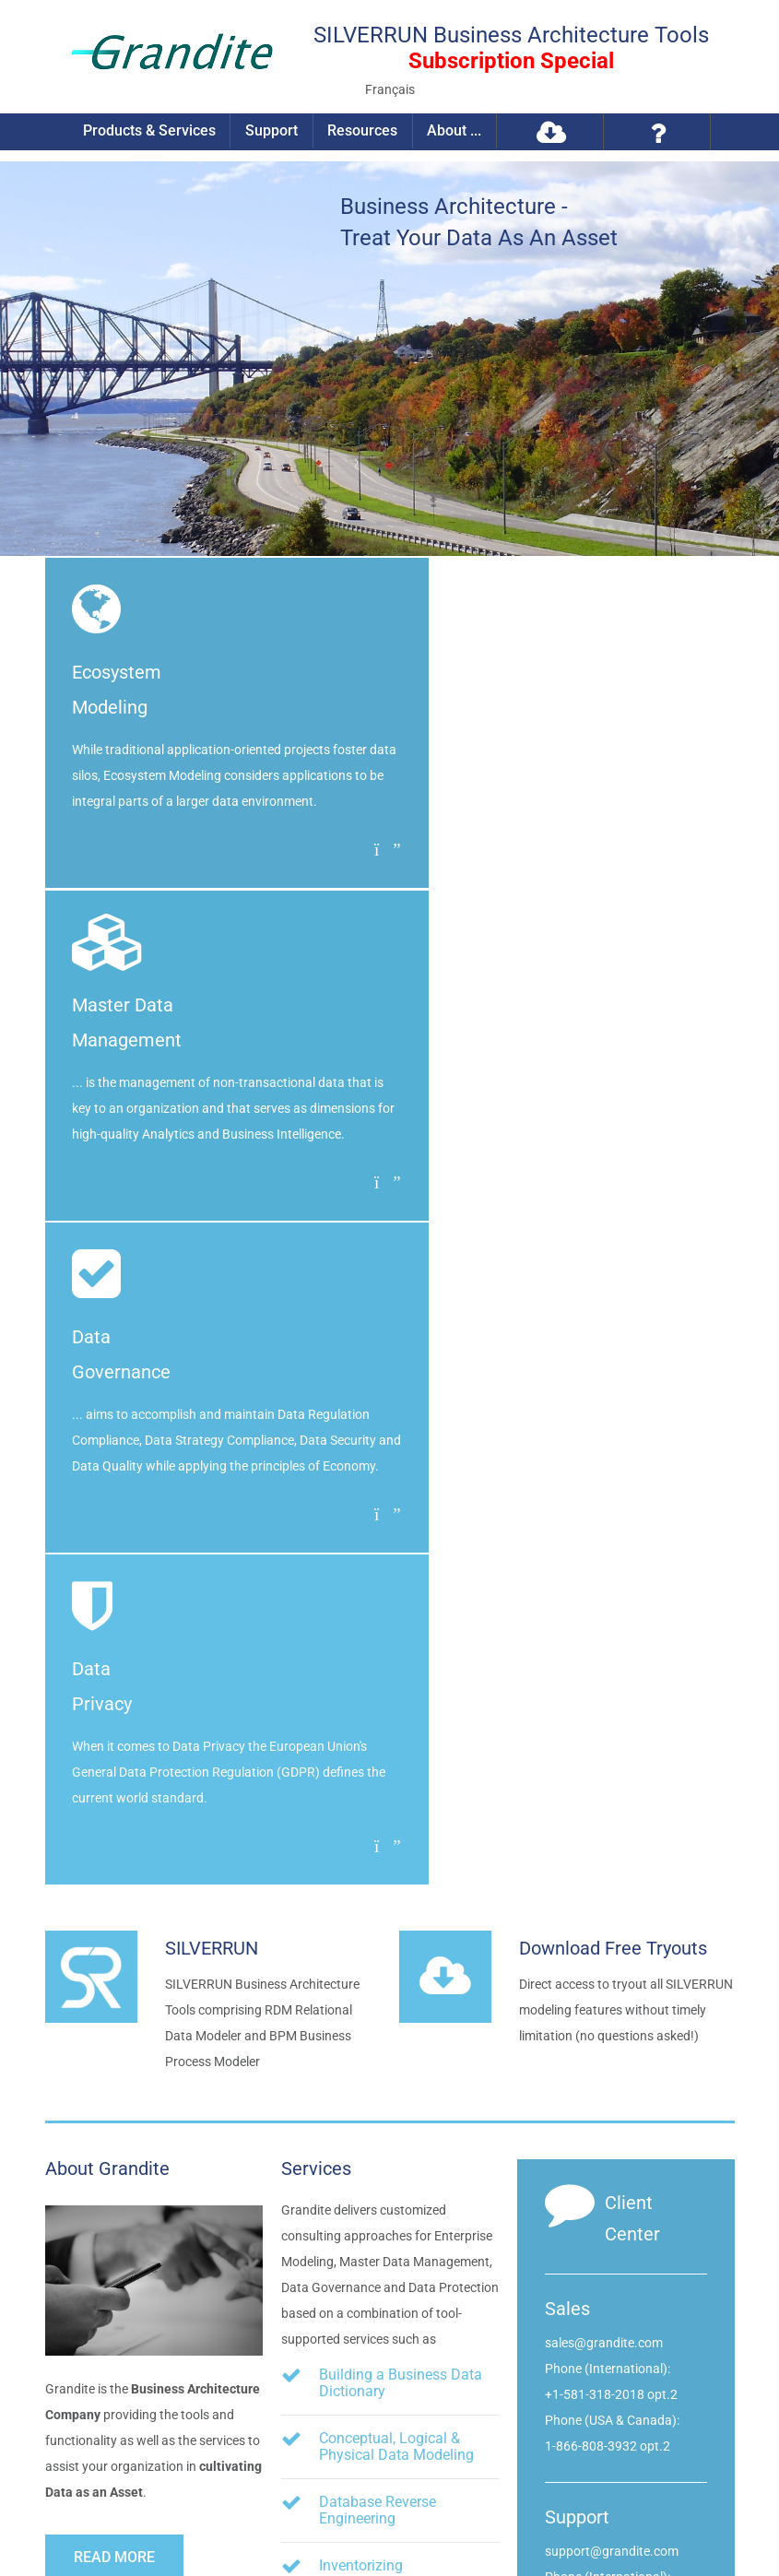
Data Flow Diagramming (398, 1977)
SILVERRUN (211, 1280)
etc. (350, 2133)
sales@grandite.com (604, 1674)
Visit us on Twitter (667, 2390)
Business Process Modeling (408, 2024)
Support (272, 131)
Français (390, 89)
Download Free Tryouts (613, 1280)
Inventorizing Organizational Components (367, 1913)
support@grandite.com (612, 1882)
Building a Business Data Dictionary (400, 1714)
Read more (114, 1888)
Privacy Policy (237, 2512)
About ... (453, 131)
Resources (362, 131)
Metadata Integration (387, 2071)
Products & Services (151, 131)
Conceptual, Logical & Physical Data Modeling (396, 1778)
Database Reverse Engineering (377, 1842)
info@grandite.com (671, 2298)
